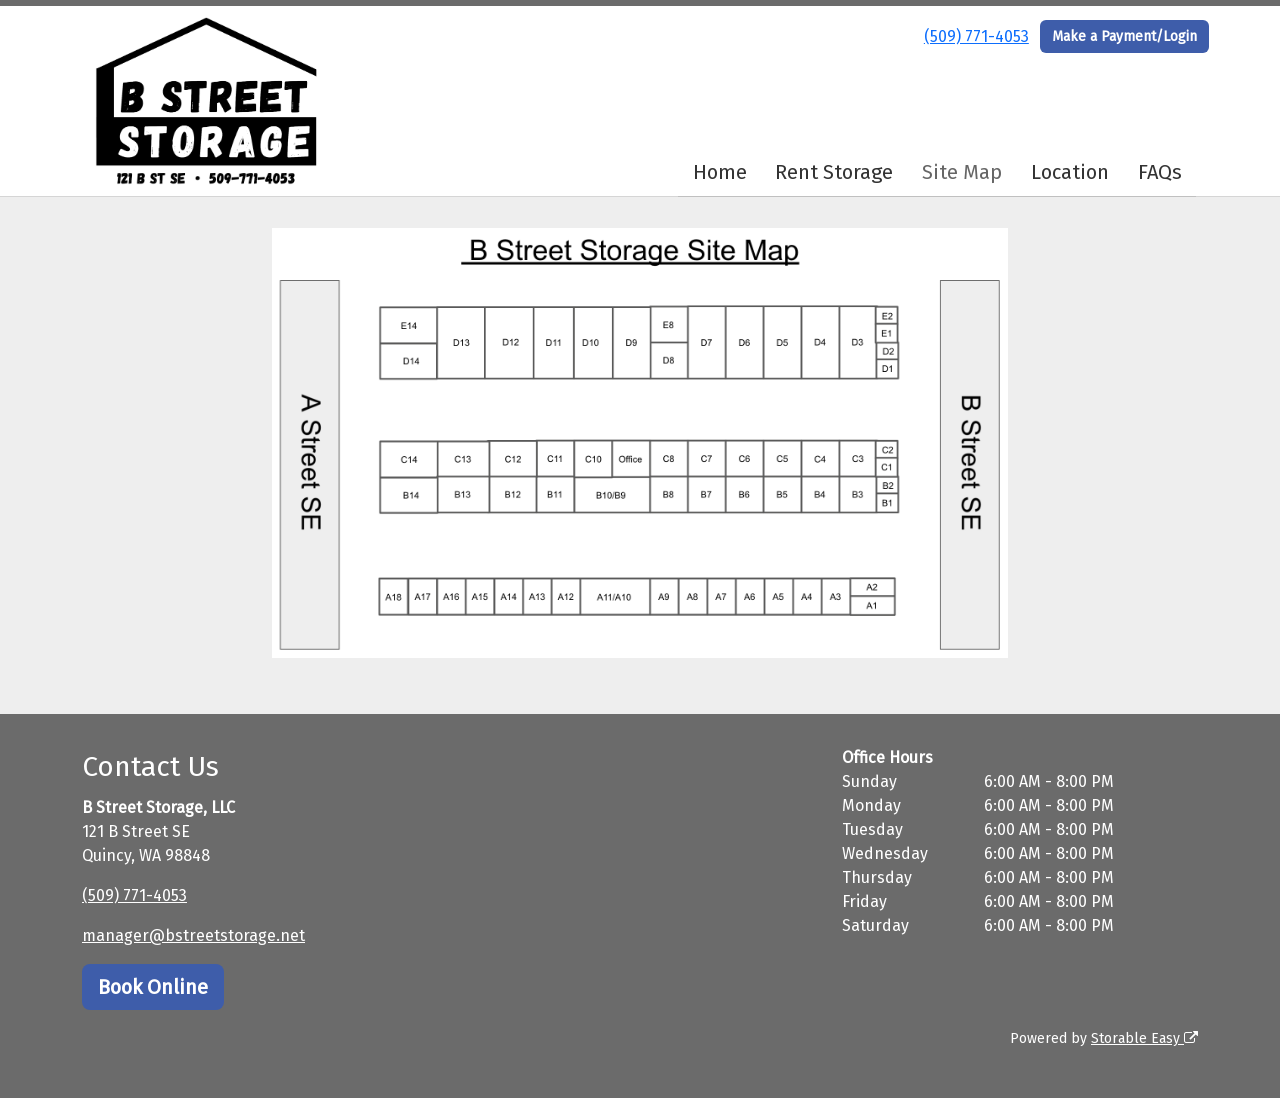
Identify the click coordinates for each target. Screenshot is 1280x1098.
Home (720, 172)
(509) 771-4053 (976, 36)
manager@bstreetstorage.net (193, 935)
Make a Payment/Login (1124, 36)
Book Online (153, 987)
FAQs (1160, 172)
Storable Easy (1144, 1038)
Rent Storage (834, 172)
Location (1070, 172)
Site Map (962, 172)
